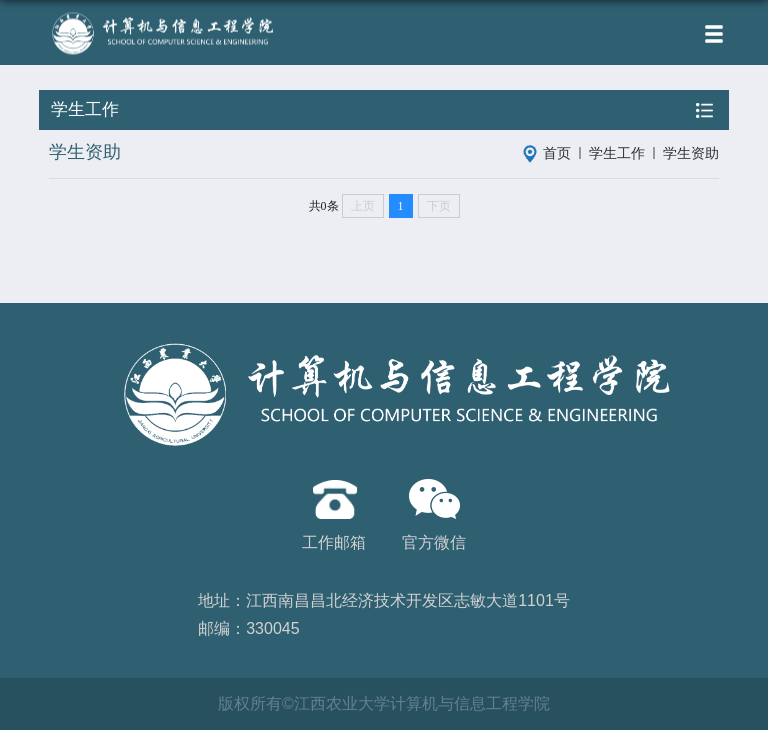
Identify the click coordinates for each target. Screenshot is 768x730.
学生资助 (691, 153)
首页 (557, 153)
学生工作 (617, 153)
